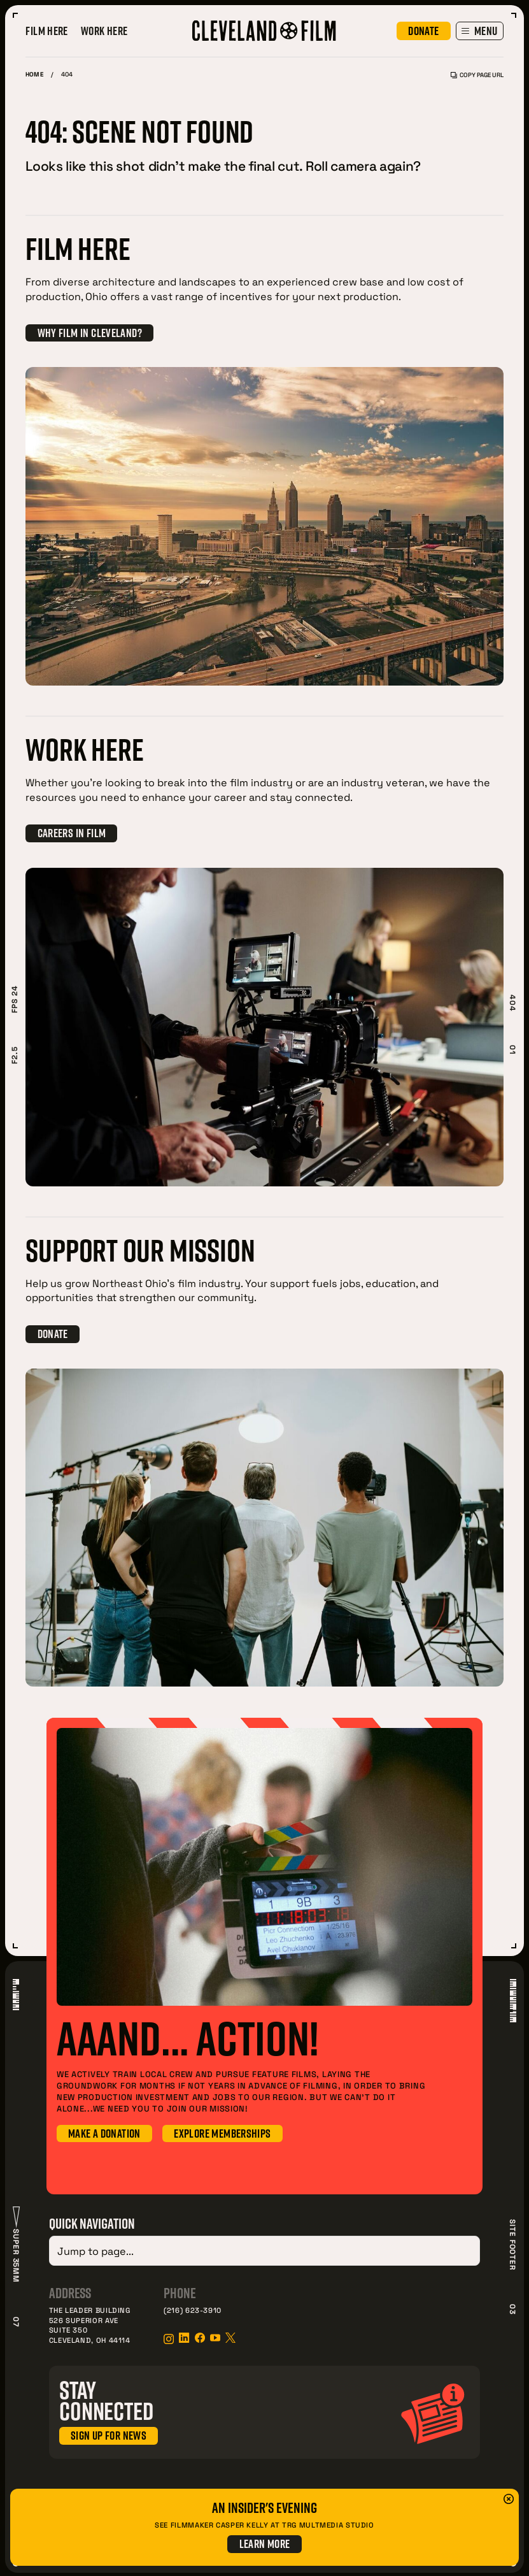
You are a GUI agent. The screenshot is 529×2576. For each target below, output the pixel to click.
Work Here (104, 31)
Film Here (46, 31)
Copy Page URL (477, 75)
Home (34, 74)
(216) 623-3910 (193, 2308)
